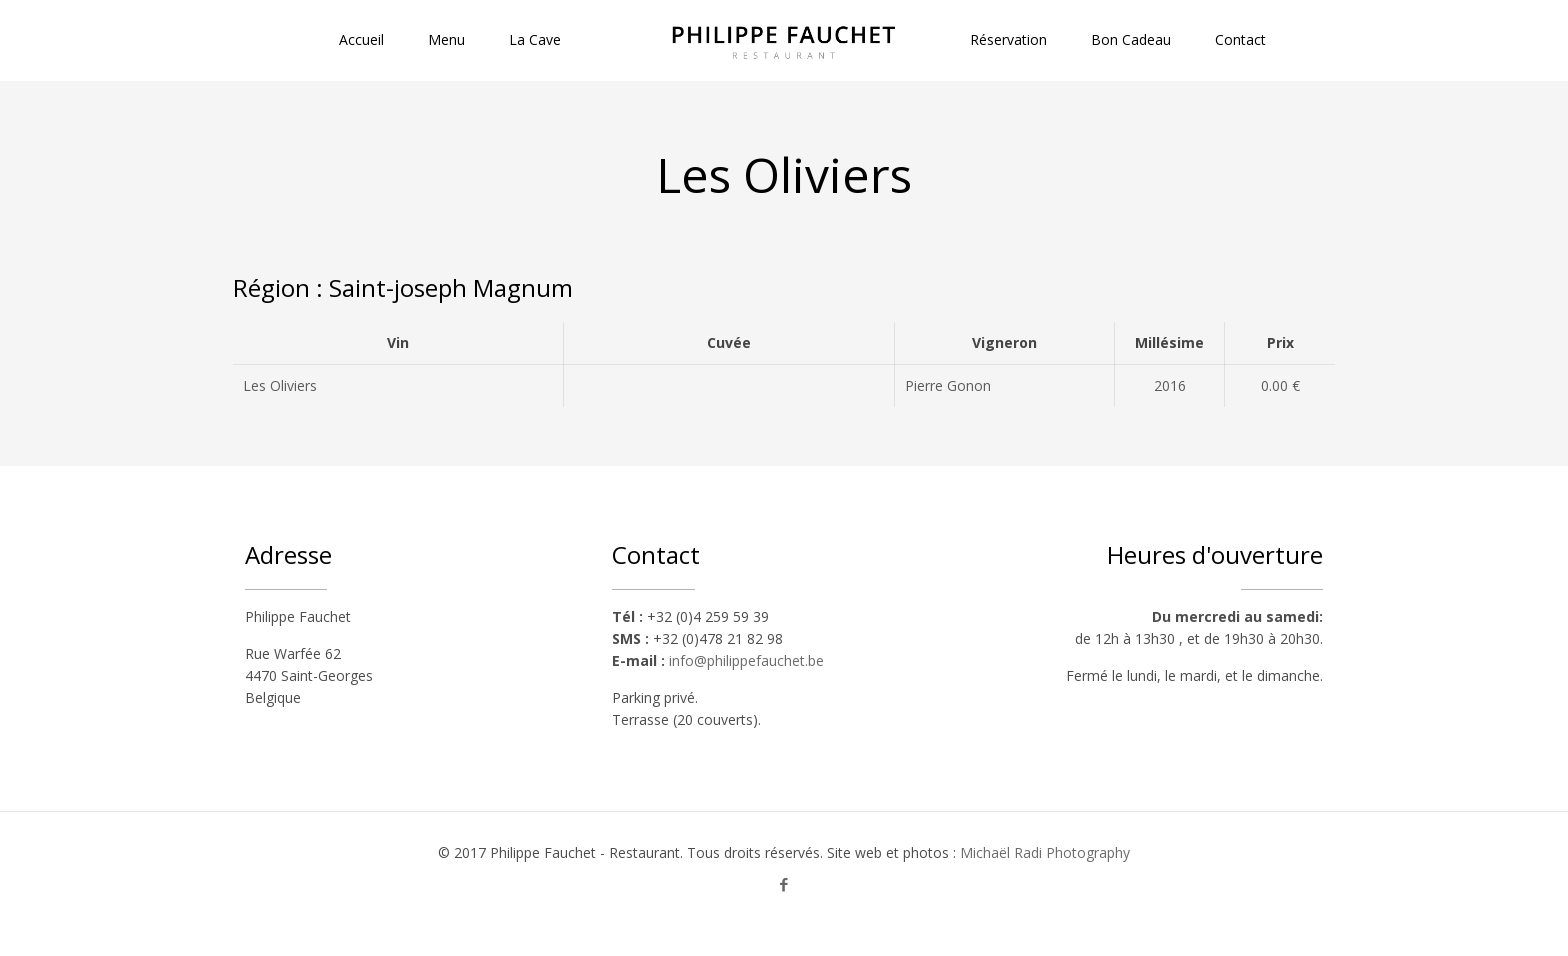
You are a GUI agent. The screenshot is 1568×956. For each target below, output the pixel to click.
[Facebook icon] (784, 884)
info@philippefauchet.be (746, 660)
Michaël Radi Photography (1045, 852)
